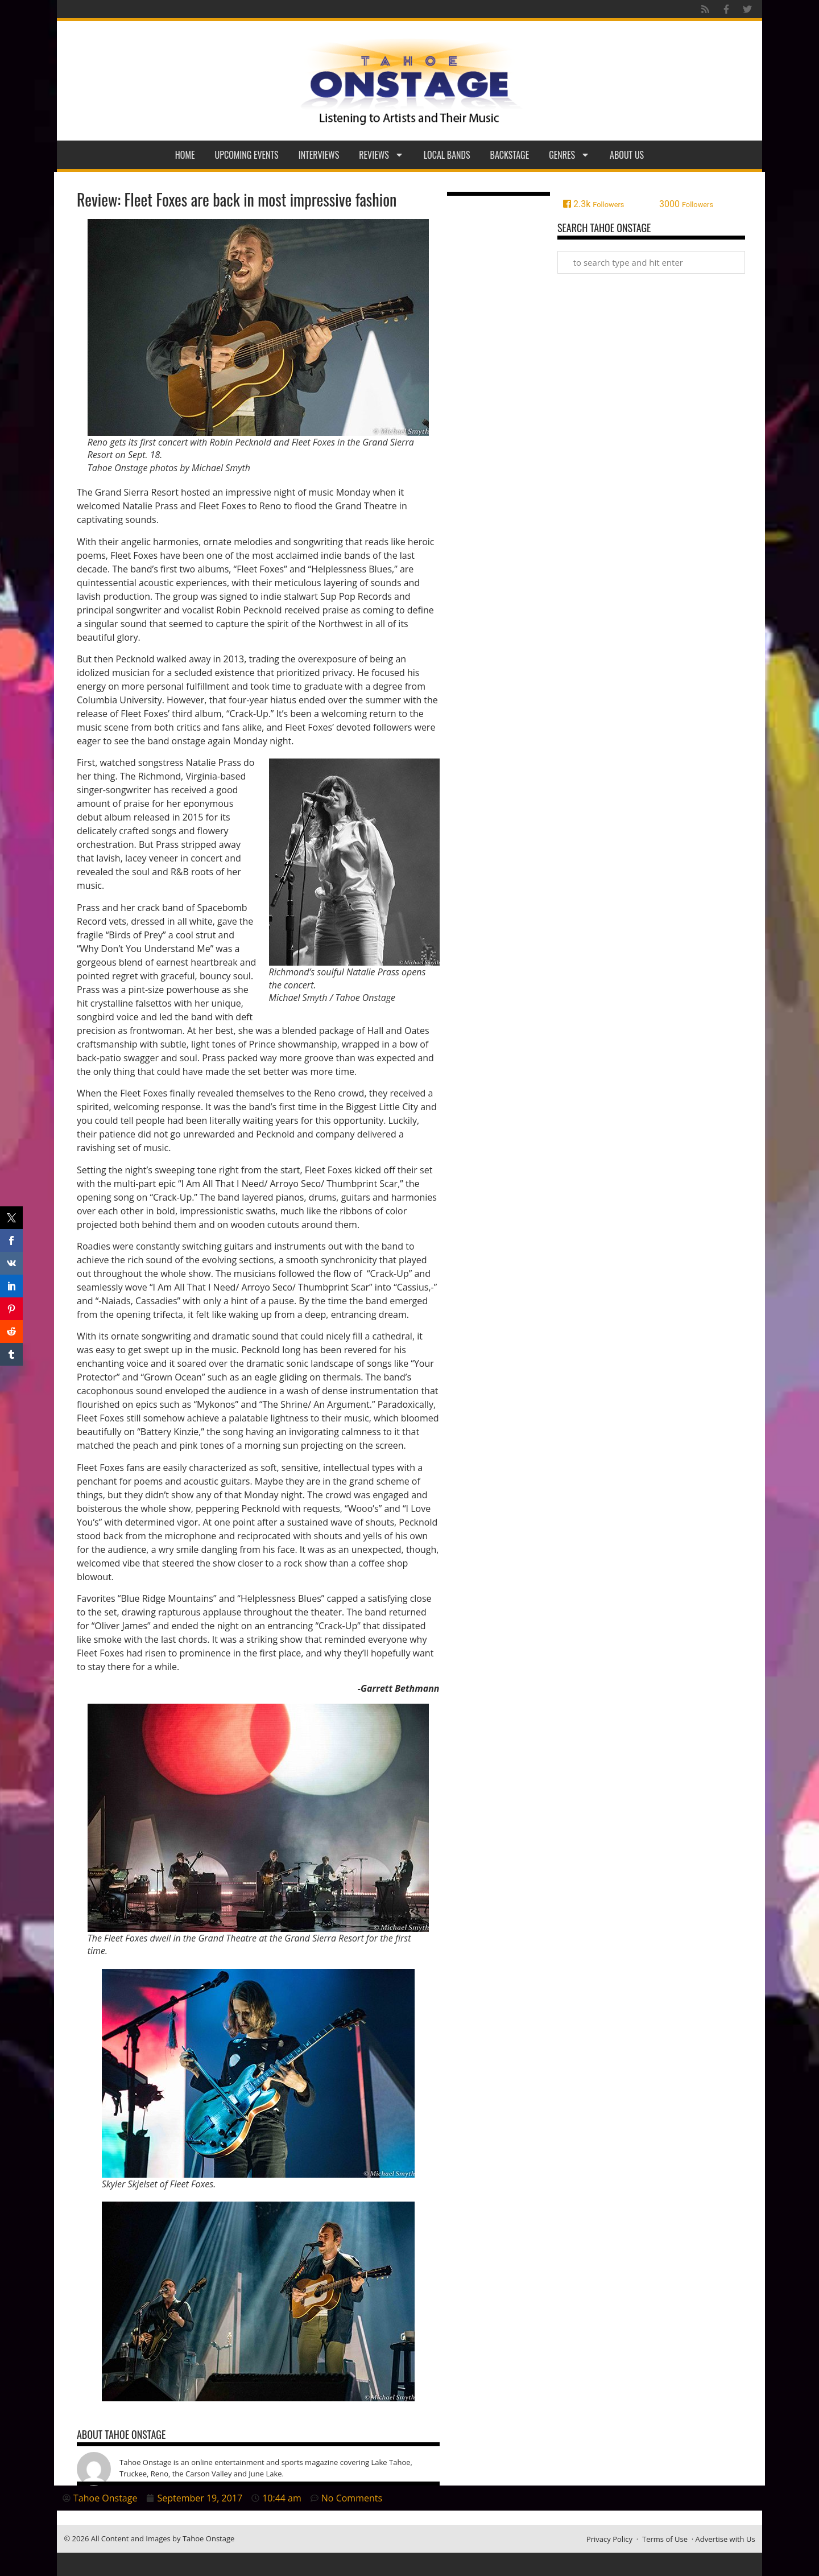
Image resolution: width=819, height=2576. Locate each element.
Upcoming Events (247, 155)
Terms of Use (665, 2539)
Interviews (319, 155)
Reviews (381, 155)
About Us (627, 155)
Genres (569, 155)
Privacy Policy (609, 2539)
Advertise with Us (725, 2539)
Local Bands (447, 155)
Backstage (510, 155)
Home (185, 155)
